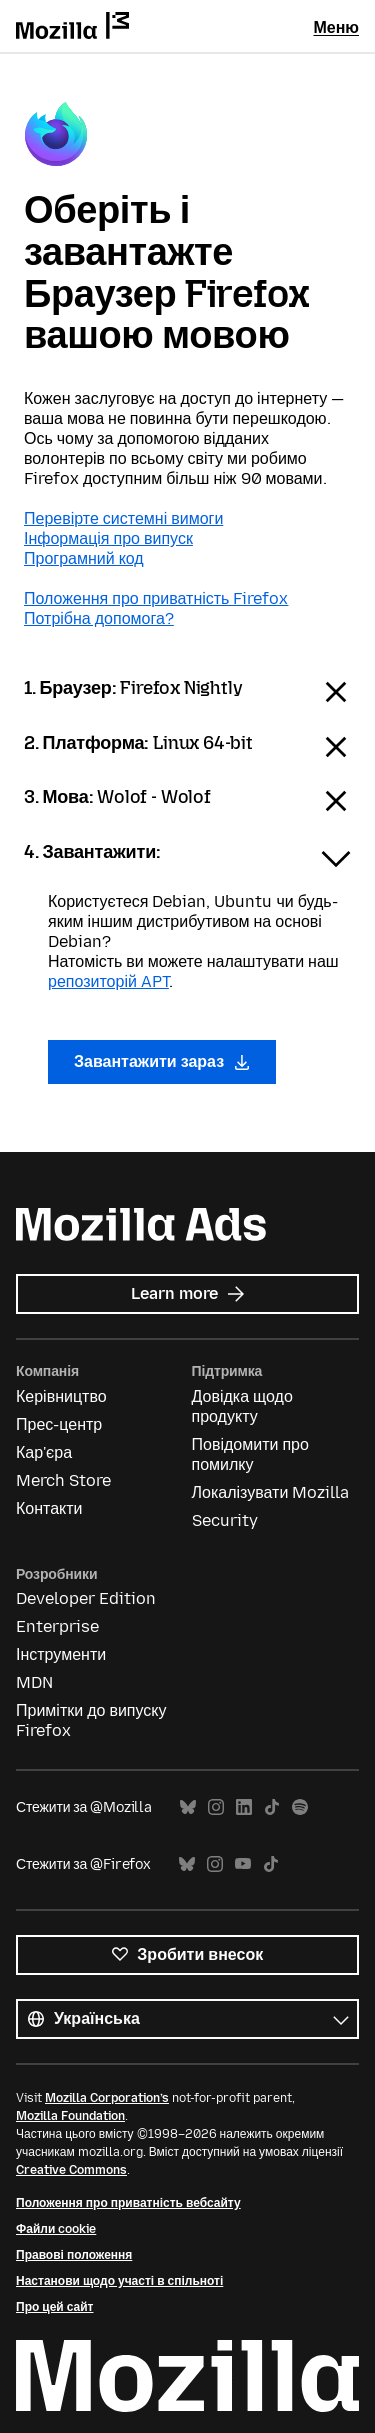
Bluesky (188, 1807)
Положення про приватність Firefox (156, 598)
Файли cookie (56, 2229)
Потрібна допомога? (99, 618)
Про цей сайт (54, 2307)
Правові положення (74, 2255)
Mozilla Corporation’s (107, 2098)
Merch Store (63, 1480)
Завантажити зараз (162, 1061)
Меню (336, 27)
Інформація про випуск (108, 538)
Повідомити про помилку (250, 1454)
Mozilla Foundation (70, 2116)
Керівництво (61, 1396)
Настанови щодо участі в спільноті (119, 2281)
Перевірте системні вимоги (123, 518)
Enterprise (57, 1626)
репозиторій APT (108, 981)
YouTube (243, 1864)
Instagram (216, 1807)
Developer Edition (86, 1598)
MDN (34, 1682)
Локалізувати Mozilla (271, 1492)
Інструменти (61, 1654)
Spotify (300, 1807)
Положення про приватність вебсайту (128, 2203)
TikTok (272, 1807)
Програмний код (84, 558)
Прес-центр (59, 1424)
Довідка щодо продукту (242, 1406)
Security (225, 1520)
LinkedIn (244, 1807)
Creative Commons (71, 2170)
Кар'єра (44, 1452)
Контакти (49, 1508)
